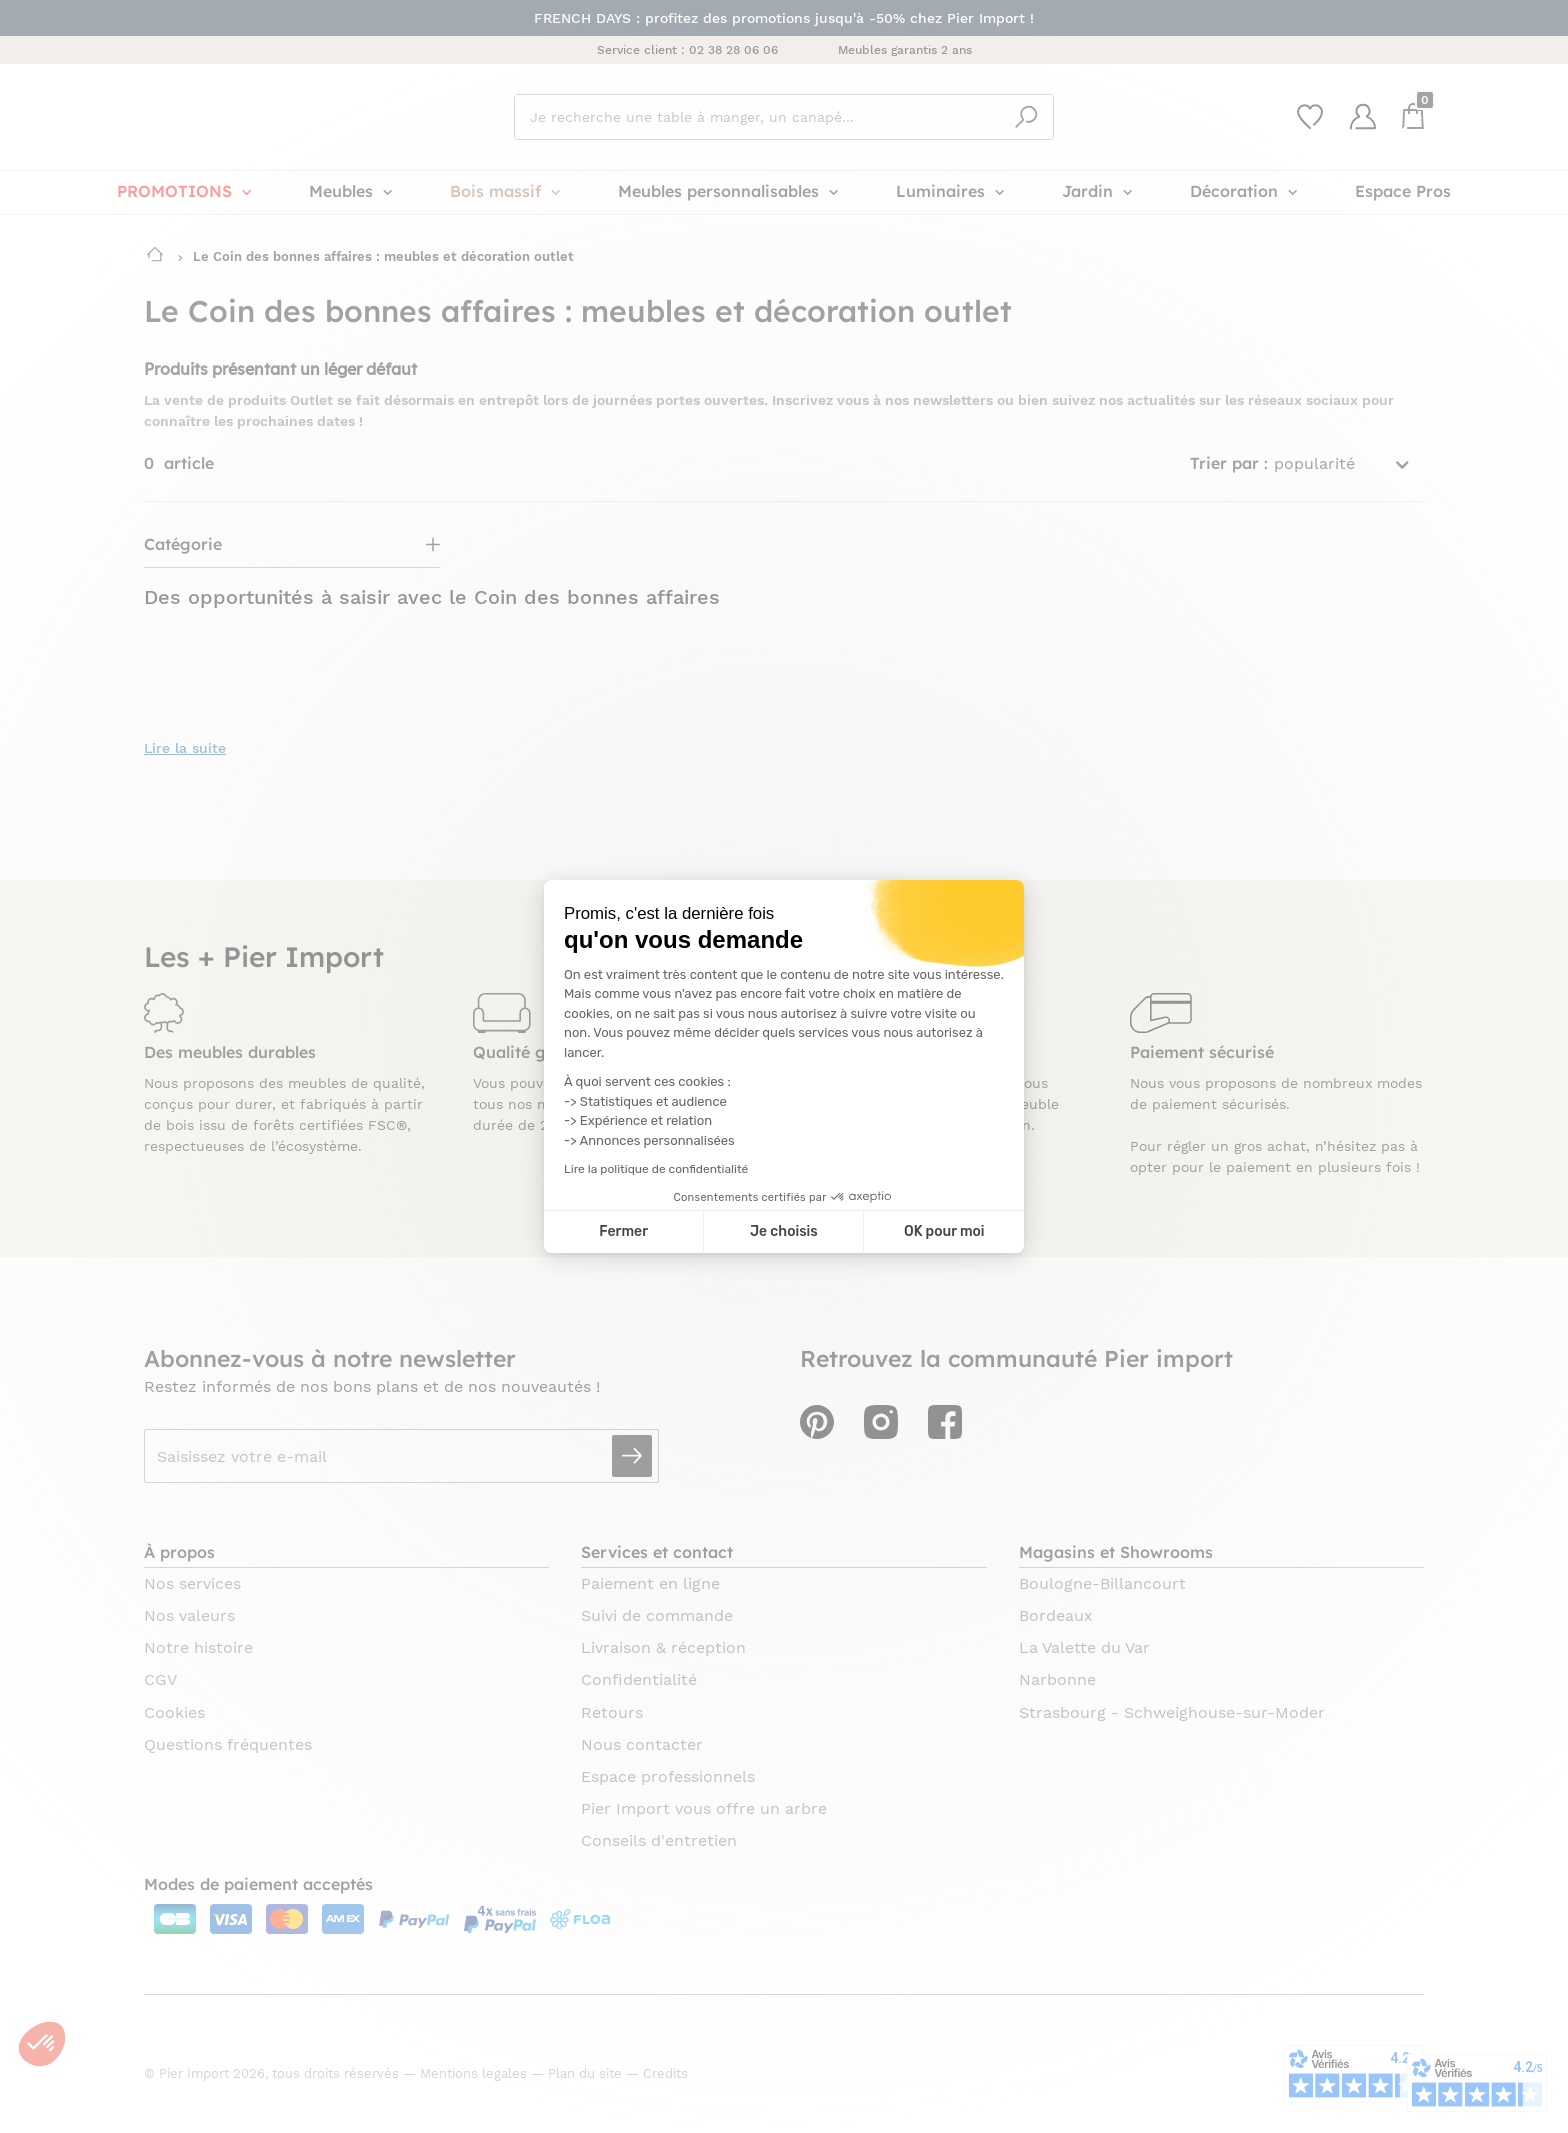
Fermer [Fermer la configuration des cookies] (623, 1231)
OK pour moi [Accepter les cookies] (944, 1231)
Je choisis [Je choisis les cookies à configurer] (784, 1231)
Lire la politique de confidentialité (656, 1169)
